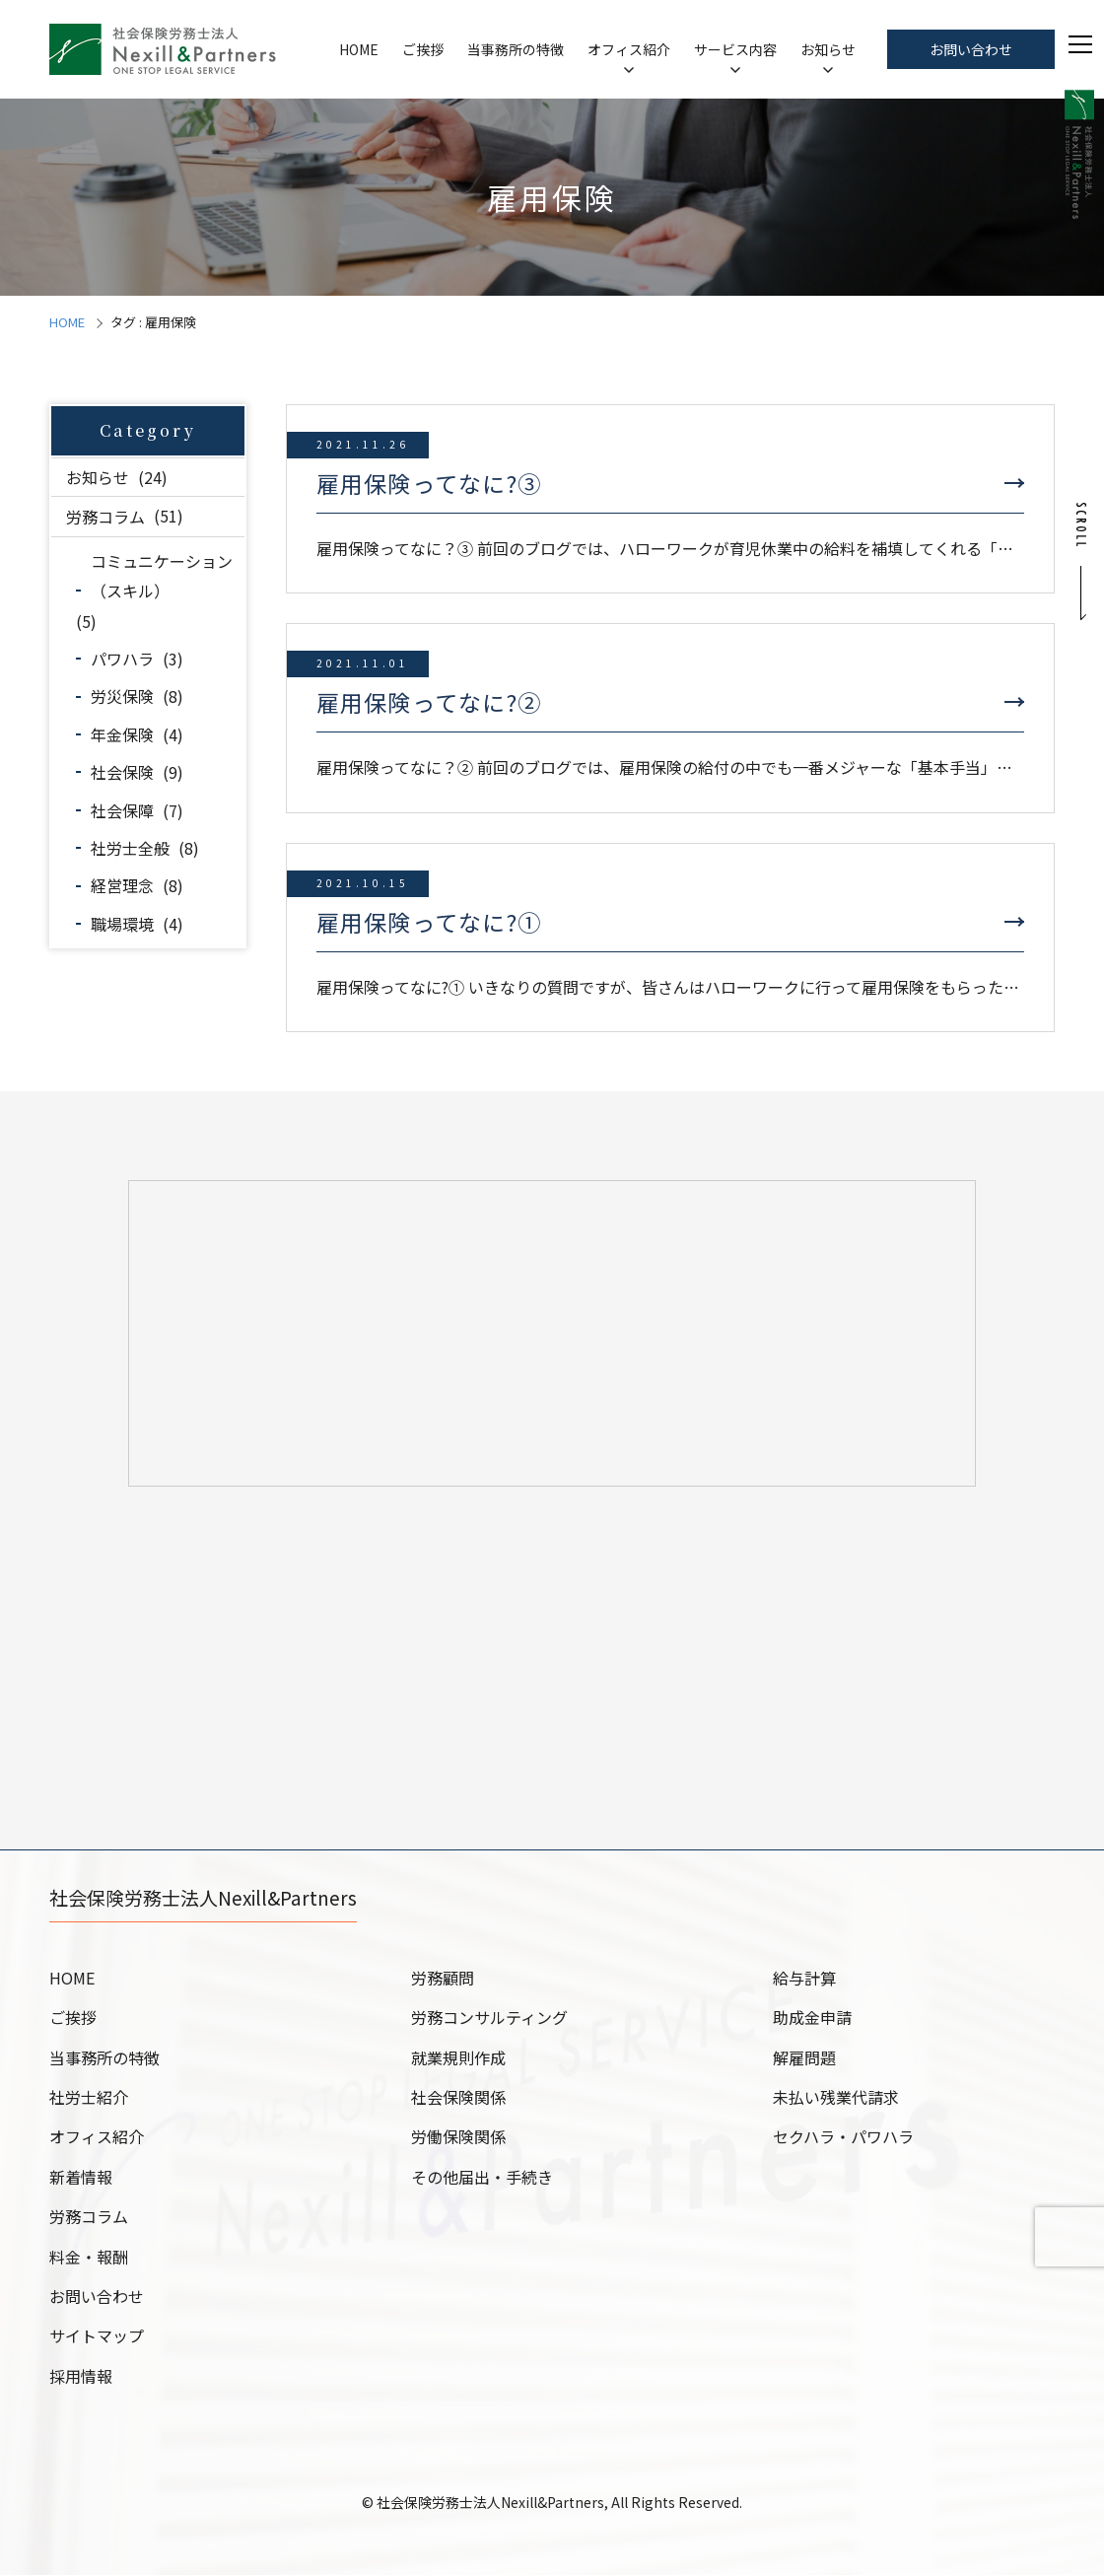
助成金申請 (812, 2018)
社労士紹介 (88, 2098)
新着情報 (80, 2178)
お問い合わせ (971, 49)
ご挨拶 (423, 49)
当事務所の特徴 (515, 49)
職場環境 (122, 924)
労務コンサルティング (489, 2018)
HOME (359, 49)
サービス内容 (735, 49)
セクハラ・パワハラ (843, 2137)
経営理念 (122, 885)
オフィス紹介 (628, 49)
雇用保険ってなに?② (429, 702)
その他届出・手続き (482, 2178)
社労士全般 (130, 848)
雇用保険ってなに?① (429, 922)
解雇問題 (804, 2058)
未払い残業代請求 (836, 2098)
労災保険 (122, 696)
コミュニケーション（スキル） (162, 575)
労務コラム (105, 515)
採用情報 (80, 2377)
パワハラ (122, 658)
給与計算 (804, 1978)
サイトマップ (96, 2336)
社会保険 (122, 772)
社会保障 (122, 810)
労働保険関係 (458, 2137)
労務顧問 (442, 1978)
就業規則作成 (458, 2058)
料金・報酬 (88, 2257)
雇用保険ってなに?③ (429, 483)
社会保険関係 (458, 2098)
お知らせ (828, 49)
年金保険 (122, 734)
